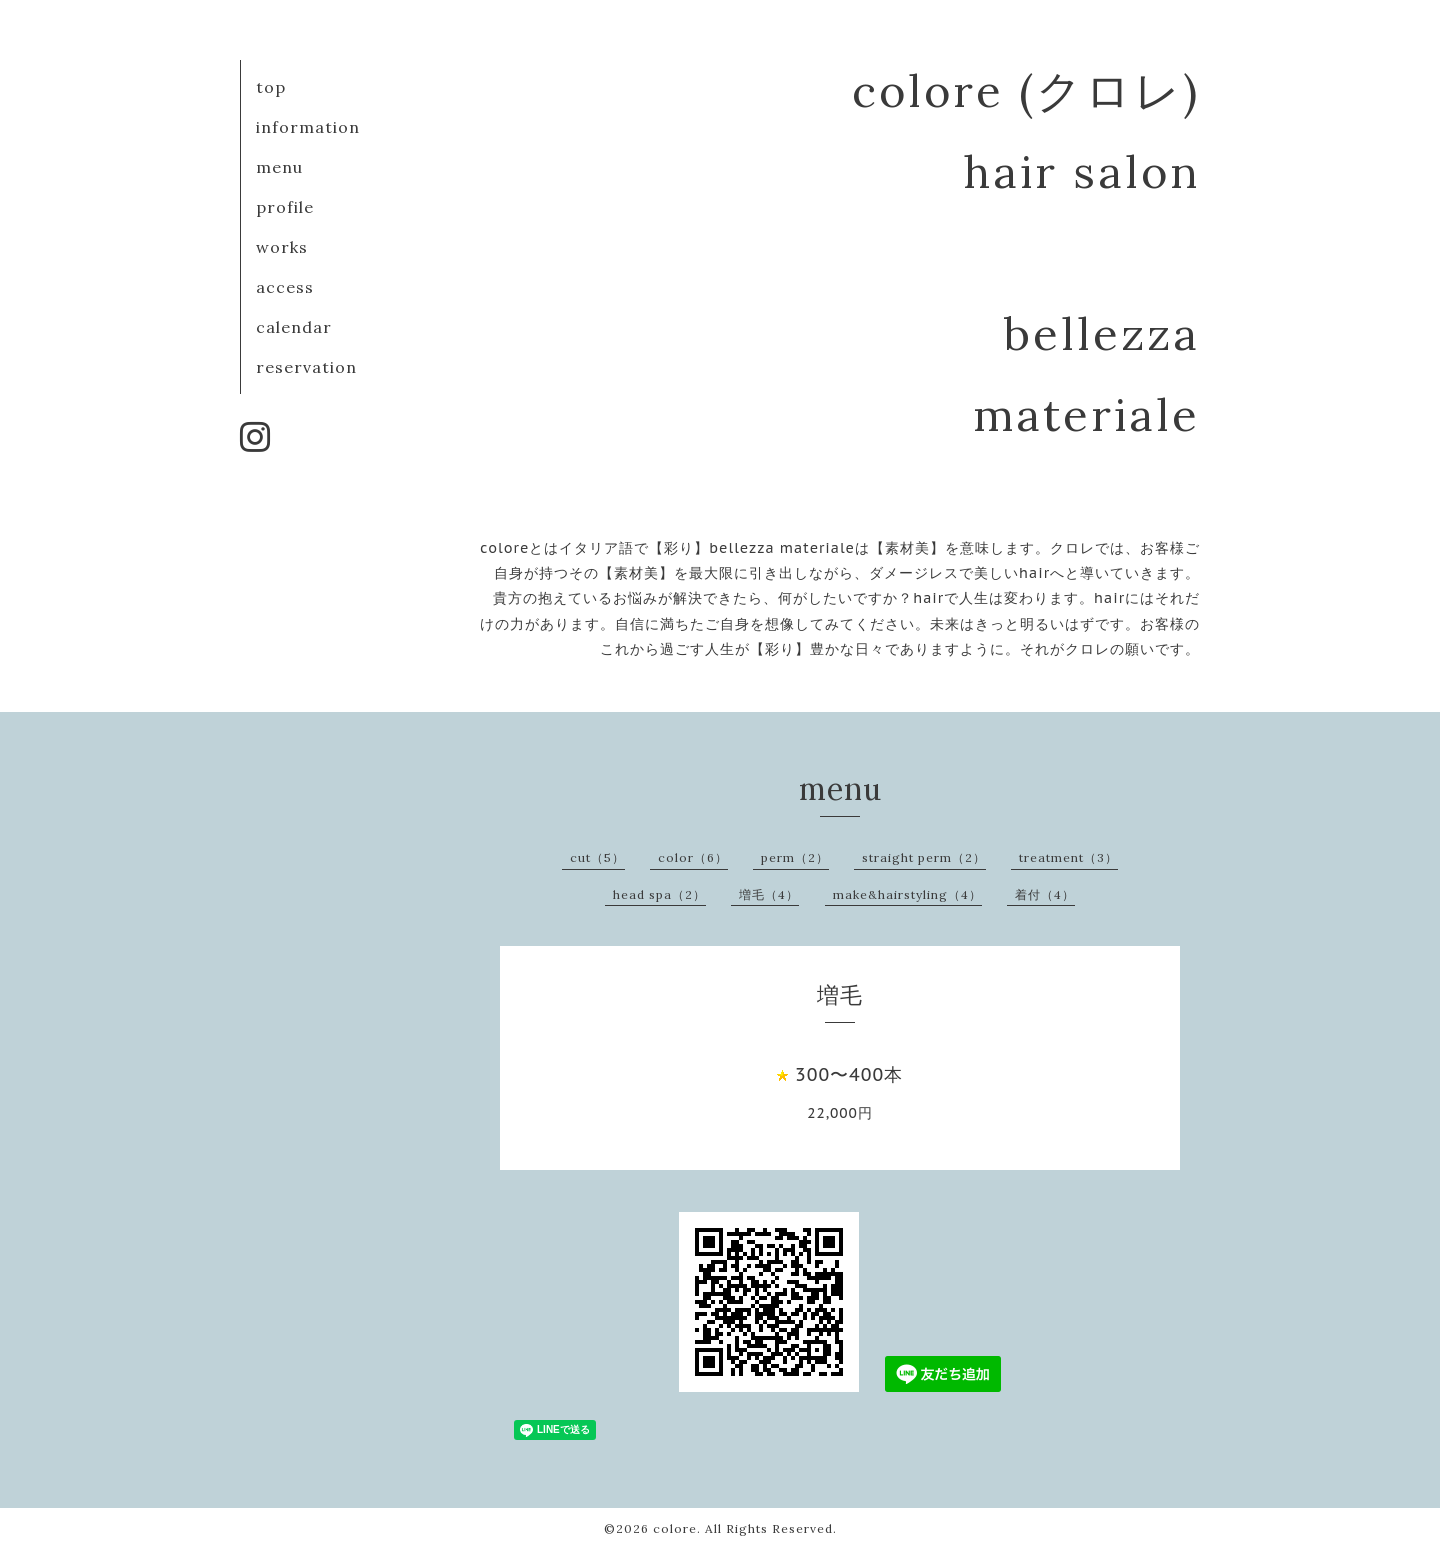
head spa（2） (659, 894)
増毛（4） (769, 894)
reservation (306, 367)
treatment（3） (1068, 857)
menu (279, 167)
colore (675, 1528)
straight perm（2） (924, 857)
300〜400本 (849, 1074)
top (271, 87)
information (308, 127)
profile (285, 207)
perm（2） (795, 857)
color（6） (693, 857)
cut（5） (597, 857)
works (282, 247)
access (285, 287)
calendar (294, 327)
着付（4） (1045, 894)
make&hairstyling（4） (907, 894)
